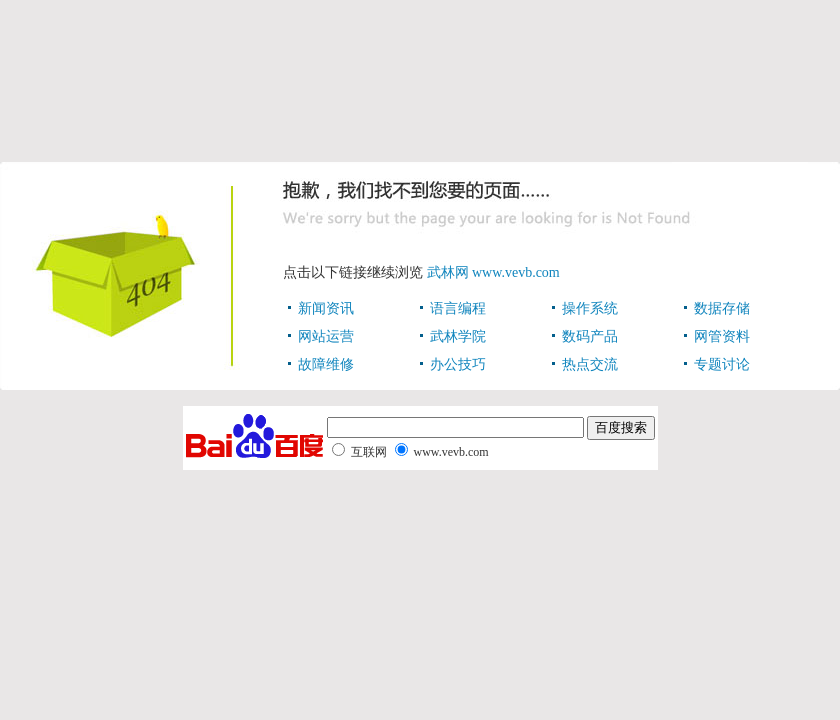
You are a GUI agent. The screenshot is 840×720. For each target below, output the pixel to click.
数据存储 (722, 308)
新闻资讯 (326, 308)
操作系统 (590, 308)
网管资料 (722, 336)
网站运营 (326, 336)
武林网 (448, 272)
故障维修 (326, 364)
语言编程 (458, 308)
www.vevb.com (516, 272)
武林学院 (458, 336)
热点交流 (590, 364)
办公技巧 (458, 364)
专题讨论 (722, 364)
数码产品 (590, 336)
